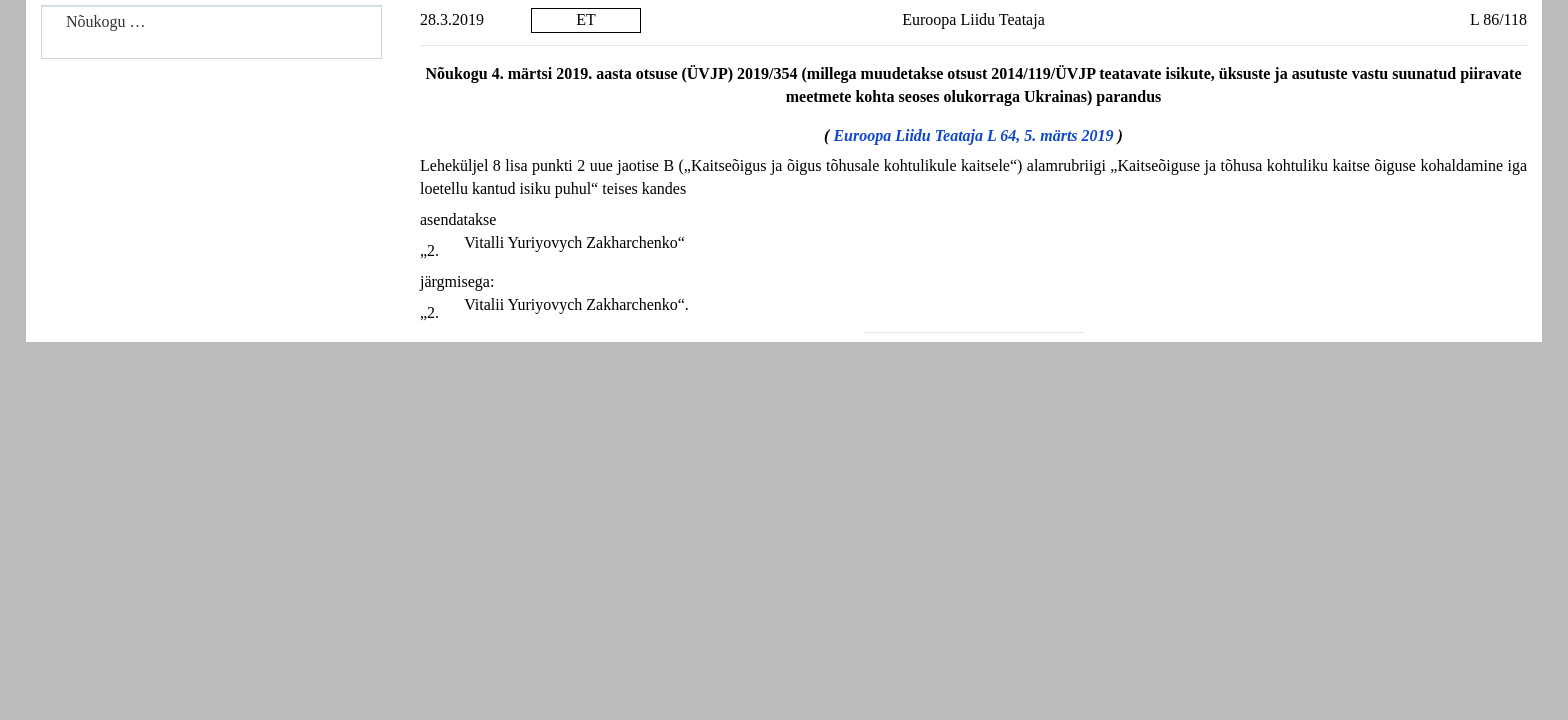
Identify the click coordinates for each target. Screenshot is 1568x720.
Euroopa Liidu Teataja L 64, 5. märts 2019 (973, 135)
